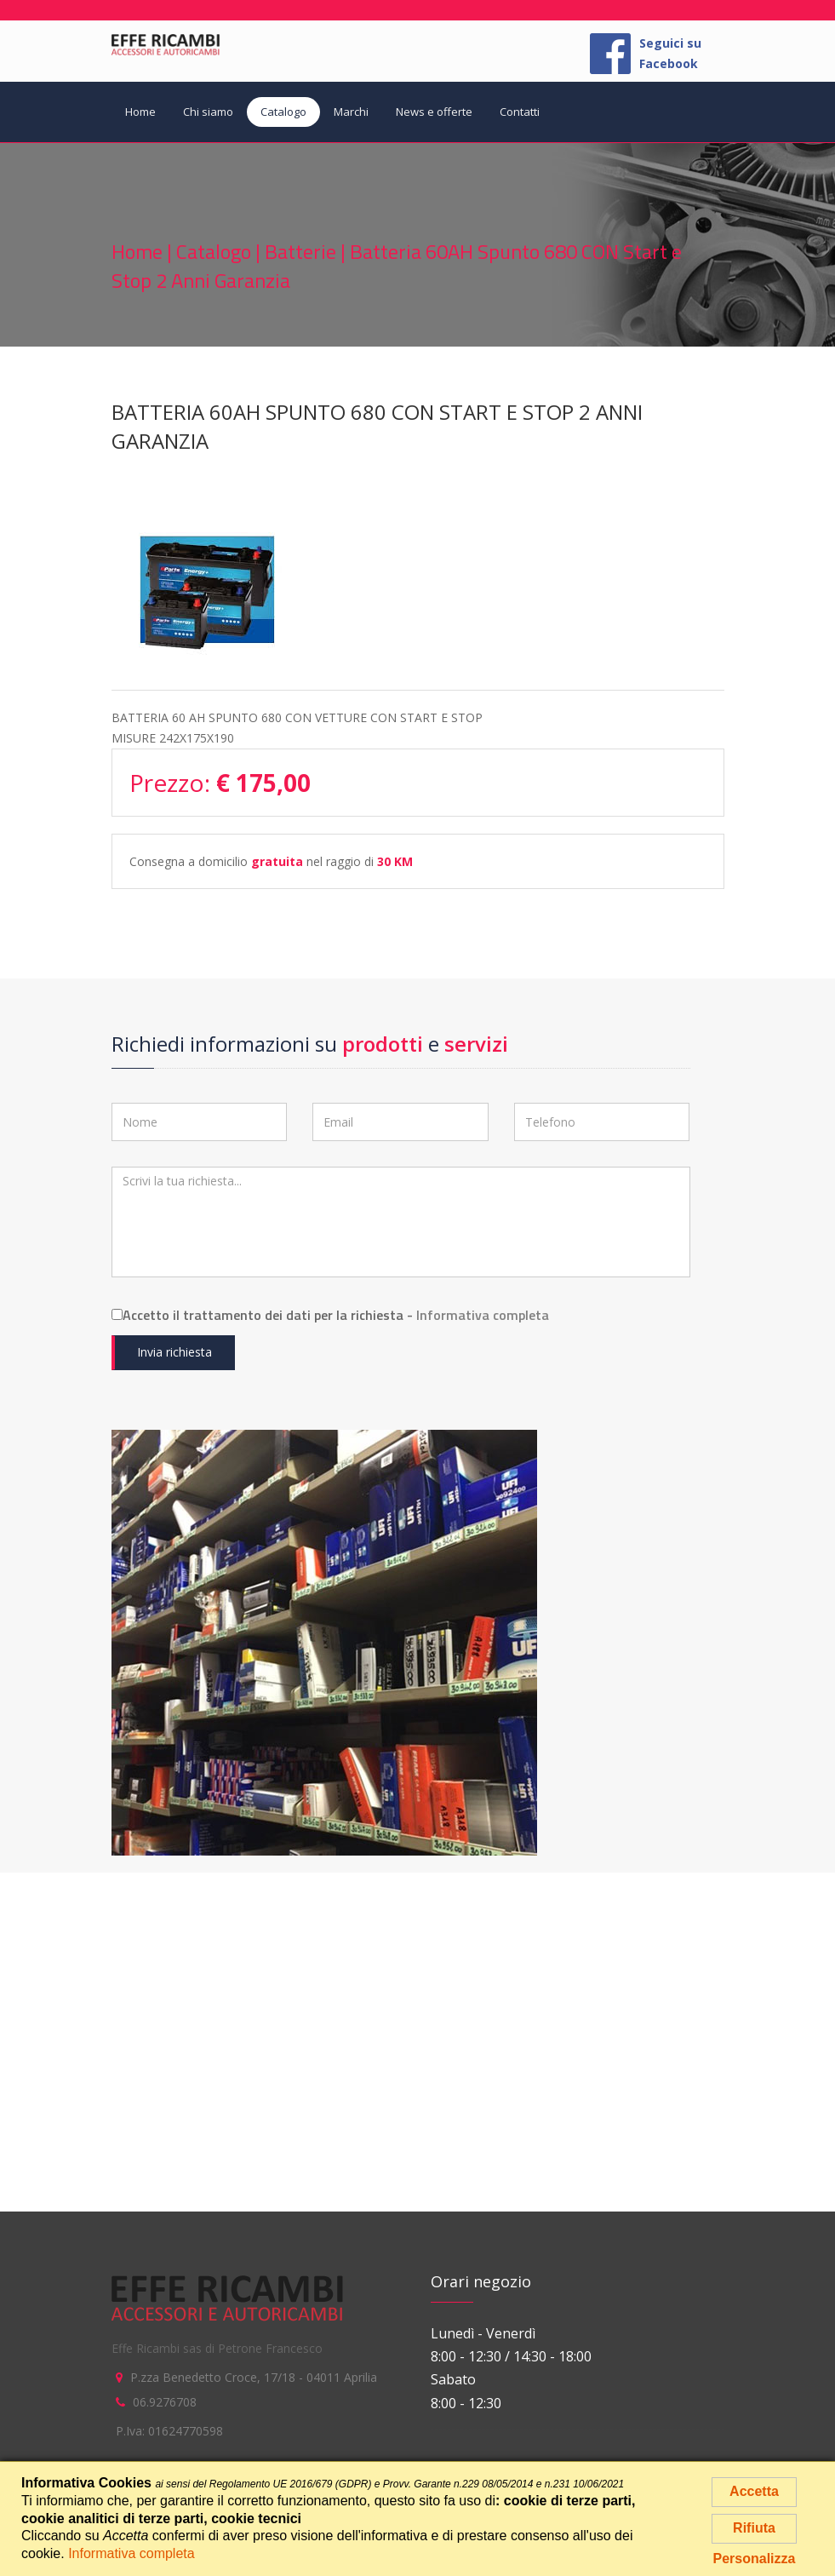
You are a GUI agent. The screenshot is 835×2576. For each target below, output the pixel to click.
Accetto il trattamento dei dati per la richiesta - (330, 1315)
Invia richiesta (174, 1352)
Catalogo (283, 111)
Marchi (351, 111)
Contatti (520, 111)
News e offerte (434, 111)
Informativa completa (482, 1315)
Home (140, 111)
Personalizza (754, 2558)
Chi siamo (208, 111)
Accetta (754, 2491)
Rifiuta (754, 2528)
